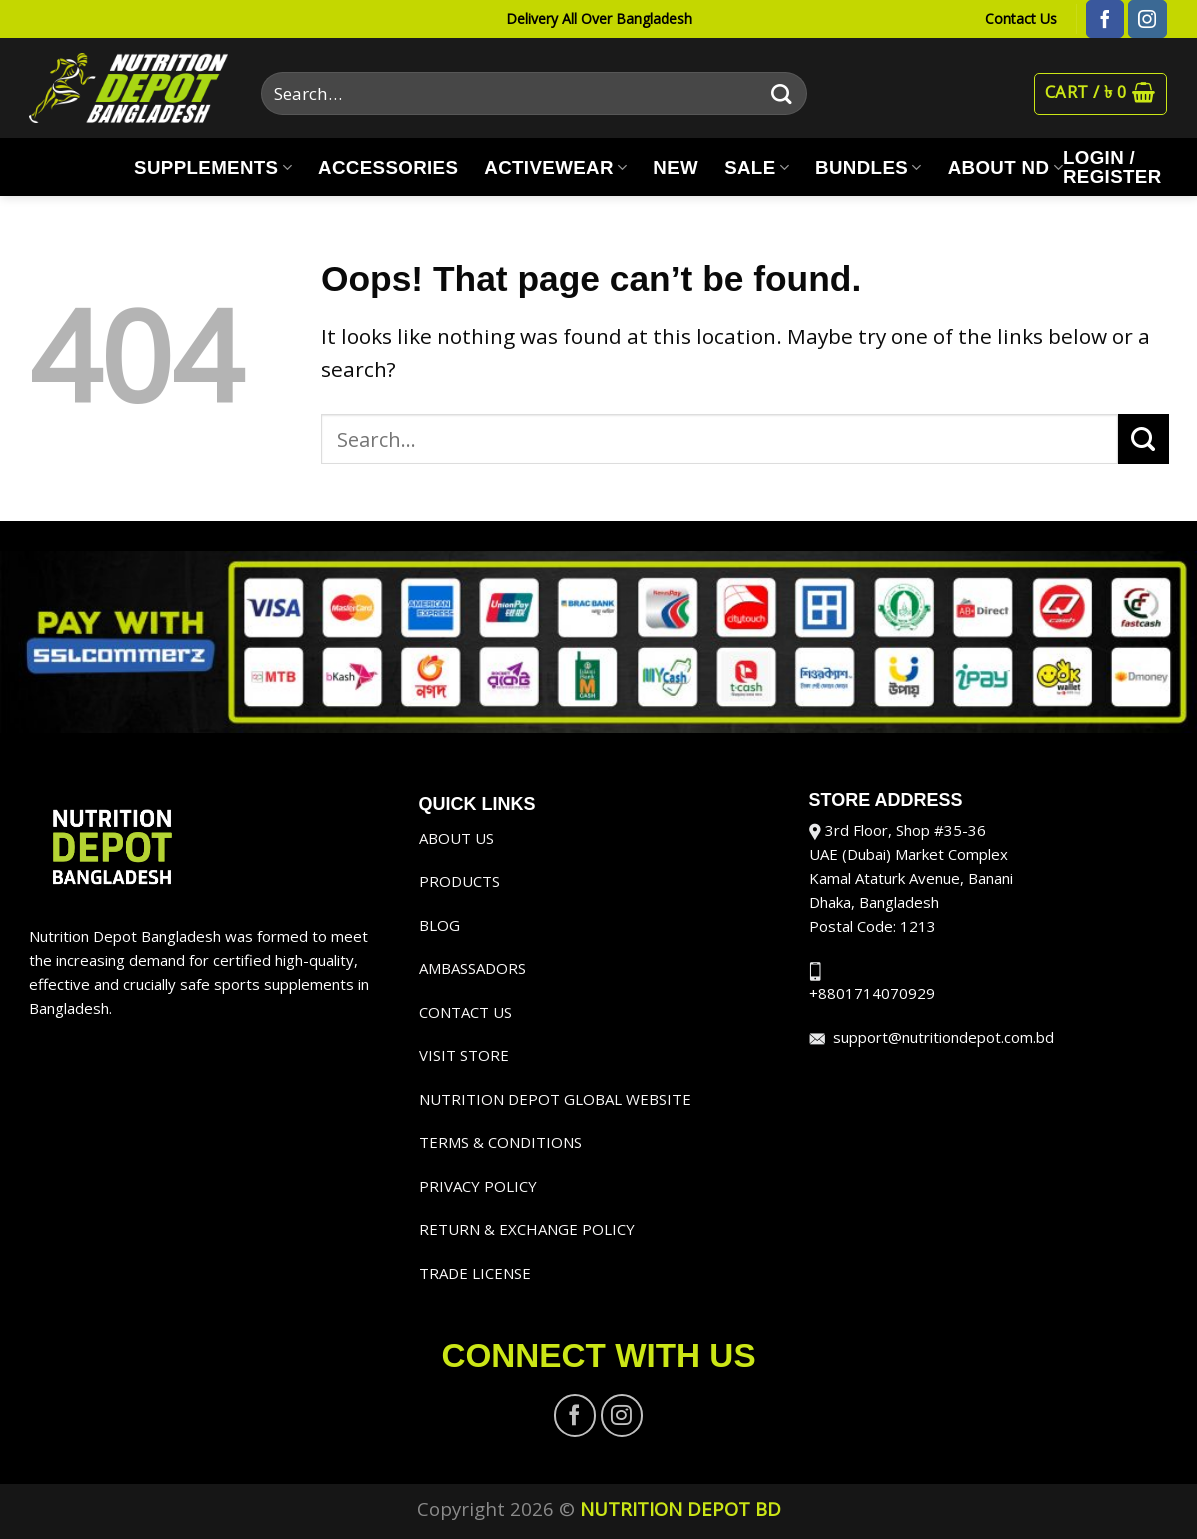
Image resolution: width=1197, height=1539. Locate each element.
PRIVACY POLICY (478, 1186)
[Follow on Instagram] (1147, 19)
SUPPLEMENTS (213, 167)
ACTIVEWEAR (555, 167)
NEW (675, 167)
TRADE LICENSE (475, 1273)
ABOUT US (456, 838)
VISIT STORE (464, 1055)
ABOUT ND (1005, 167)
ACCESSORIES (388, 167)
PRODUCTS (459, 881)
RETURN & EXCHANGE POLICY (527, 1229)
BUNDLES (868, 167)
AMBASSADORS (472, 968)
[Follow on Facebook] (1105, 19)
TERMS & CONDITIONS (500, 1142)
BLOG (439, 925)
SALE (756, 167)
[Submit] (782, 93)
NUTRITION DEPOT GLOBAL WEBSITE (555, 1099)
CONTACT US (465, 1012)
